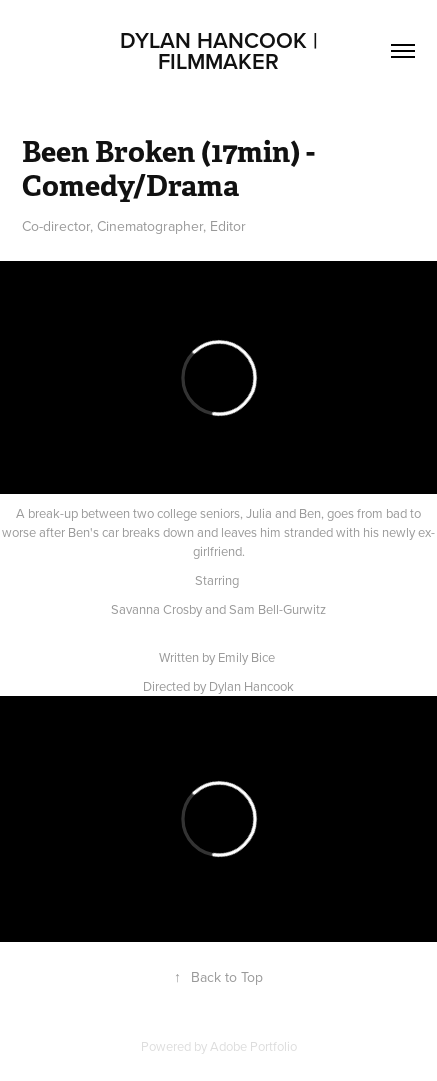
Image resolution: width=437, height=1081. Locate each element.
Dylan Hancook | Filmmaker (222, 50)
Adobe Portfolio (253, 1046)
